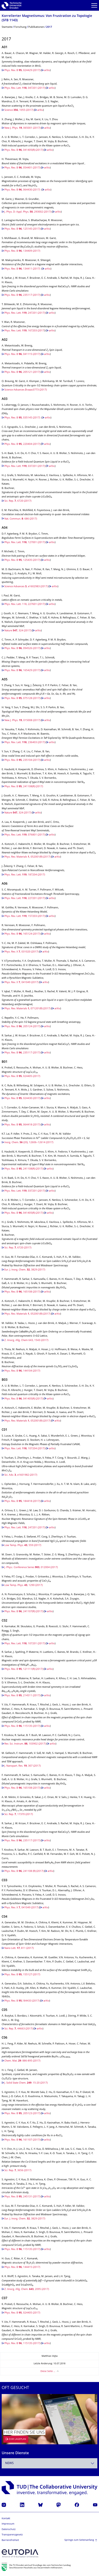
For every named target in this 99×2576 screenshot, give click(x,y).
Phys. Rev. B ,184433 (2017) (22, 2001)
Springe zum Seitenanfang (79, 2540)
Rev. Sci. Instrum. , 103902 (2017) (25, 1744)
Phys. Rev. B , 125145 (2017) (22, 229)
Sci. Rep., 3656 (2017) (17, 2170)
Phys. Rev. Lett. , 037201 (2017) (24, 466)
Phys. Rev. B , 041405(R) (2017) (23, 150)
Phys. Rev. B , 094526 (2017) (22, 648)
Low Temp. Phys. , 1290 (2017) (23, 1585)
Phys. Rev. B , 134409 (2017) (22, 251)
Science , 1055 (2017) (18, 110)
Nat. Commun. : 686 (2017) (20, 519)
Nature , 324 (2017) (17, 630)
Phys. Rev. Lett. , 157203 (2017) (25, 916)
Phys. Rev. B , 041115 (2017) (22, 354)
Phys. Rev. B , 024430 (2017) (22, 1098)
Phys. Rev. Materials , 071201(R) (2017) (27, 1008)
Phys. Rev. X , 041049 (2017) (21, 982)
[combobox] (49, 2463)
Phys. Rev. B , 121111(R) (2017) (23, 1669)
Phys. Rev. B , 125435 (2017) (22, 560)
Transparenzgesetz (12, 2535)
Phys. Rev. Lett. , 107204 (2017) (24, 1448)
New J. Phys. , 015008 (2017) (22, 720)
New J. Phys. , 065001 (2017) (22, 128)
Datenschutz (9, 2529)
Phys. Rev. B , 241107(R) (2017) (23, 1611)
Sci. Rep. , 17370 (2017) (18, 1814)
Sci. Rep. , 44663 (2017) (18, 2029)
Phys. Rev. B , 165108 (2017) (22, 1292)
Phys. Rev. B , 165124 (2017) (22, 934)
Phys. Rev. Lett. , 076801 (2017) (25, 835)
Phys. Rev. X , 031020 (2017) (21, 952)
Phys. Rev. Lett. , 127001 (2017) (24, 542)
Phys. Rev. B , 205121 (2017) (22, 372)
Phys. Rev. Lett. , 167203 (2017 (24, 331)
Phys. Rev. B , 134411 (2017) (22, 269)
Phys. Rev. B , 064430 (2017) (22, 190)
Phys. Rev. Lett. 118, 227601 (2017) (24, 604)
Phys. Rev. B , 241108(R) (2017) (23, 786)
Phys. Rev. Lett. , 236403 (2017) (24, 742)
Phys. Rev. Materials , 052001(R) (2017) (27, 857)
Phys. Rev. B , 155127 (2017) (22, 1974)
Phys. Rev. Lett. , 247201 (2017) (24, 313)
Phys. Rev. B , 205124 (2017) (22, 1026)
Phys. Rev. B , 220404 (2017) (22, 444)
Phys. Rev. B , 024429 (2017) (22, 70)
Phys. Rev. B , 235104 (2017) (22, 760)
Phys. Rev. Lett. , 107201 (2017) (24, 1643)
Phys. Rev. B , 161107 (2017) (22, 2140)
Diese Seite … (47, 2371)
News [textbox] (9, 2463)
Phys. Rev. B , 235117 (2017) (22, 295)
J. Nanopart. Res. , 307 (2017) (22, 1766)
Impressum (8, 2524)
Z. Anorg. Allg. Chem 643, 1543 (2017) (26, 1340)
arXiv (47, 70)
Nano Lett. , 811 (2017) (19, 1948)
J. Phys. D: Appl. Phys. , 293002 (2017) (27, 212)
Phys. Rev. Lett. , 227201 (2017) (24, 898)
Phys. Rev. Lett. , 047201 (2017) (24, 88)
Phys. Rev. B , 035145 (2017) (22, 418)
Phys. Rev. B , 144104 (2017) (22, 1371)
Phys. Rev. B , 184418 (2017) (22, 1501)
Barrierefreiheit (10, 2540)
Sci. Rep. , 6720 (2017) (17, 501)
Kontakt (6, 2519)
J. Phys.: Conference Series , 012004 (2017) (31, 1567)
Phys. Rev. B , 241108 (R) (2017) (24, 1871)
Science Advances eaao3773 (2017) (25, 390)
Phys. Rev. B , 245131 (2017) (22, 2197)
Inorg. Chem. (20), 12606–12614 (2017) (28, 1142)
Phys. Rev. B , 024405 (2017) (22, 1076)
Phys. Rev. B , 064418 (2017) (22, 1125)
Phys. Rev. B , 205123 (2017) (22, 2113)
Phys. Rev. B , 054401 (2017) (22, 168)
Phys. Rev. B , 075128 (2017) (22, 698)
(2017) (22, 2061)
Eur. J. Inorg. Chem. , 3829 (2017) (24, 1270)
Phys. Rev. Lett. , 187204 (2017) (24, 875)
